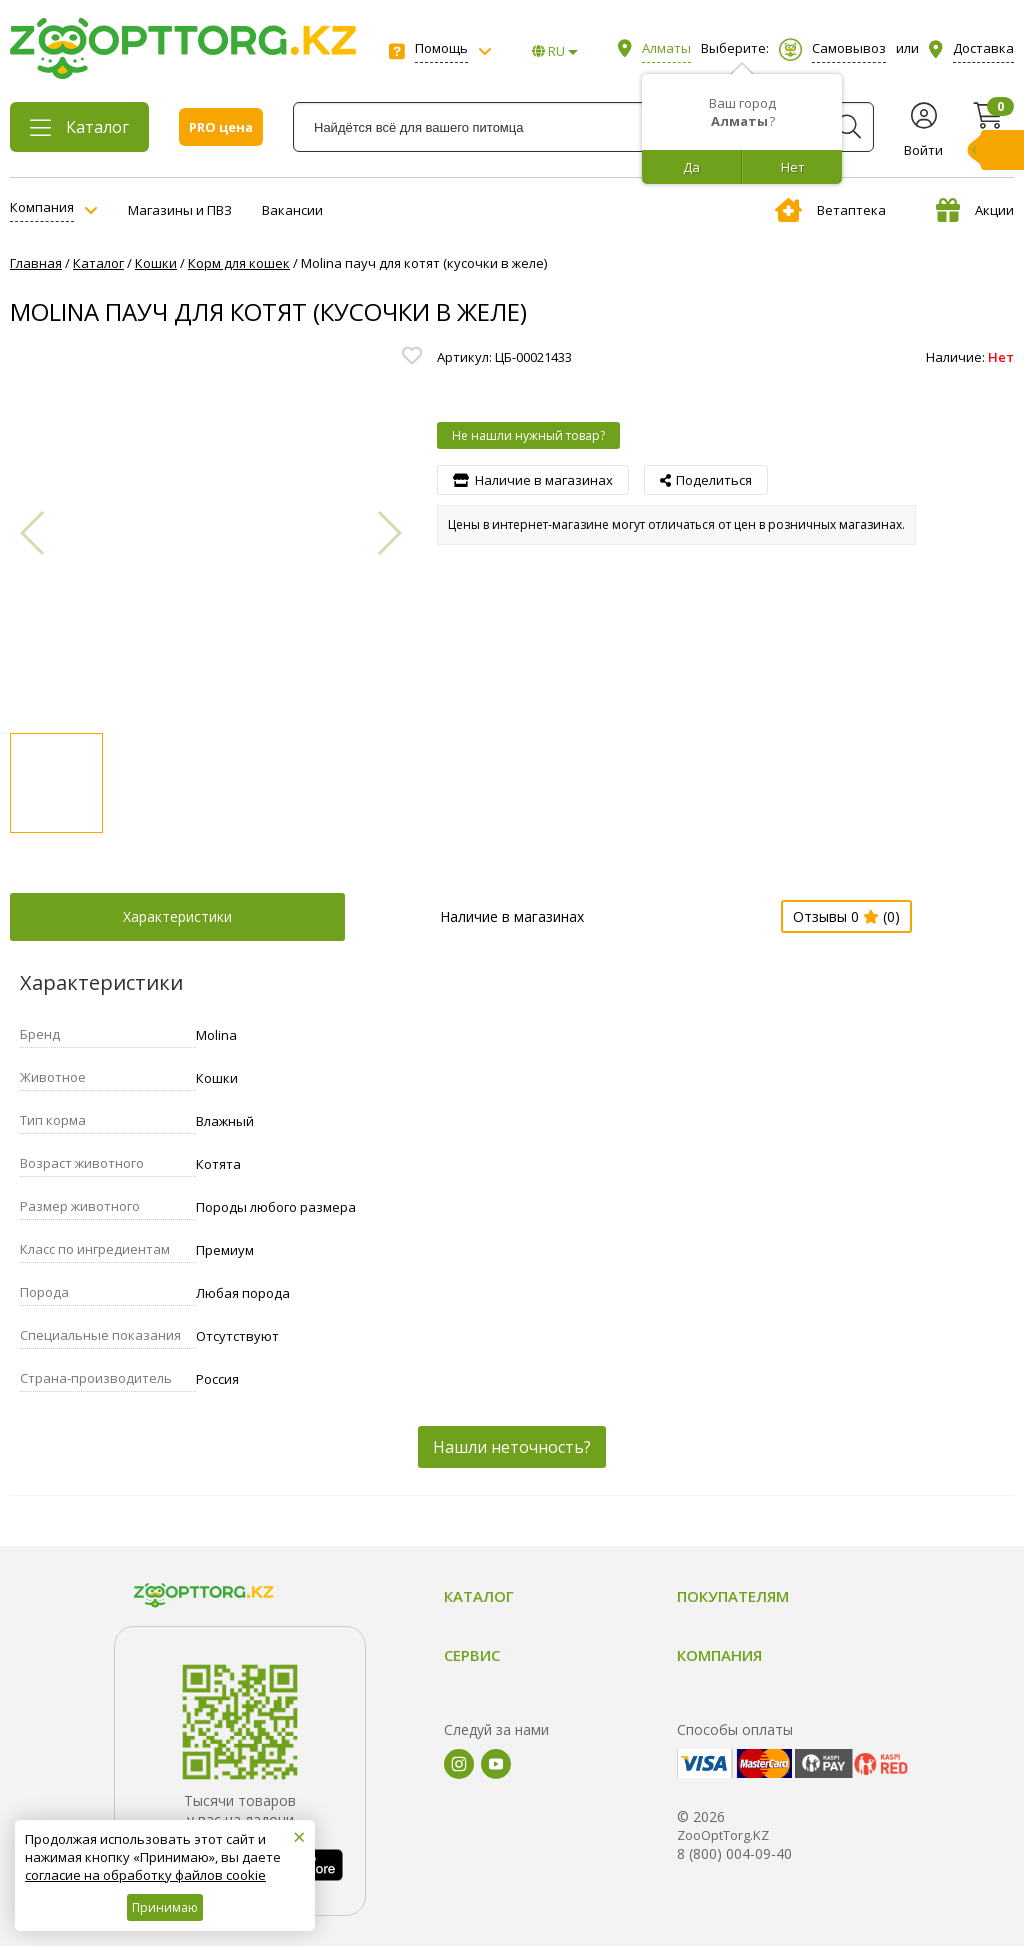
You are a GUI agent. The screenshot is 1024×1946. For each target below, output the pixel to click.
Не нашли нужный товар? (528, 435)
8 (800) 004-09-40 (734, 1853)
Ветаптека (830, 210)
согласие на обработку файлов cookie (145, 1875)
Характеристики (177, 916)
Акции (975, 210)
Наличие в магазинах (512, 916)
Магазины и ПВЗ (180, 210)
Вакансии (292, 210)
